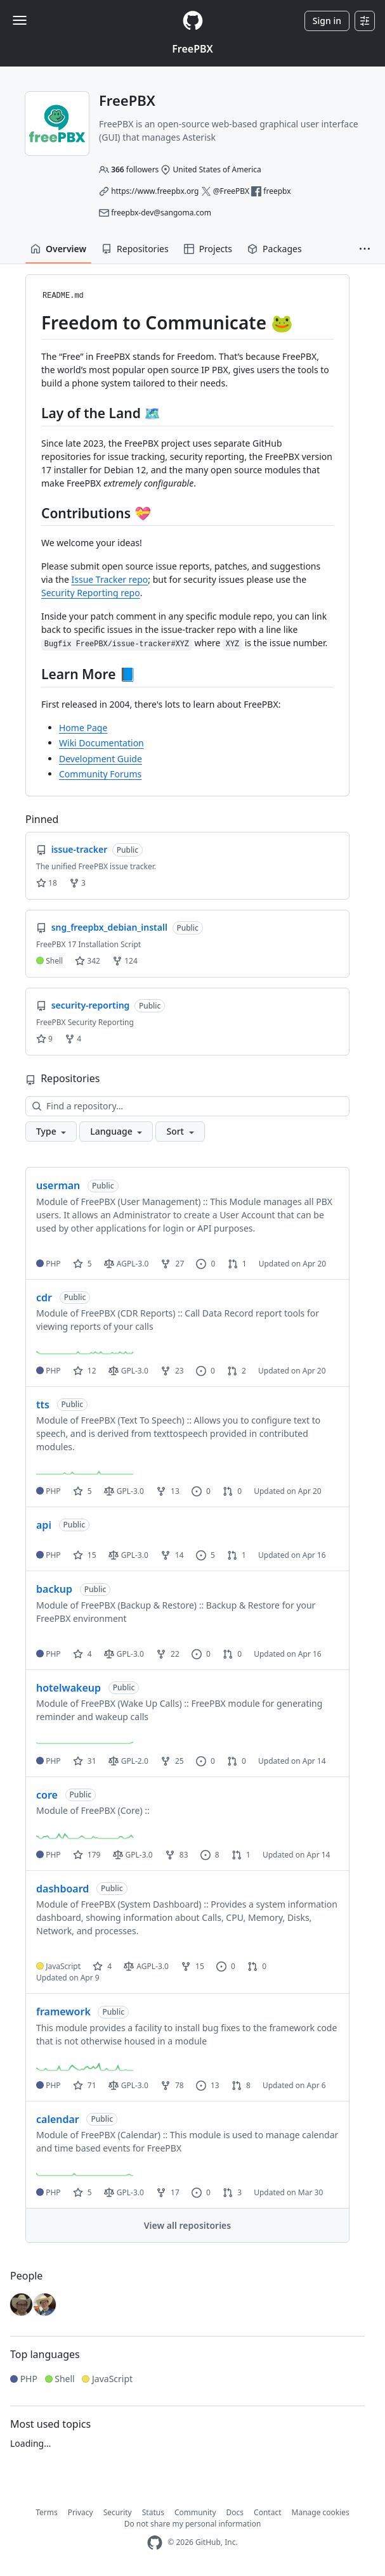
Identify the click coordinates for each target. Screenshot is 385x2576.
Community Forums (100, 774)
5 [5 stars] (82, 1263)
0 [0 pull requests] (232, 1491)
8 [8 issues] (209, 1854)
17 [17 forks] (167, 2192)
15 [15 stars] (84, 1555)
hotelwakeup (68, 1688)
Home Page (83, 728)
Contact (267, 2512)
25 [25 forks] (172, 1761)
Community (195, 2512)
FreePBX (192, 49)
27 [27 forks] (172, 1263)
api (43, 1525)
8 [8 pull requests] (241, 2085)
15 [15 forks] (192, 1966)
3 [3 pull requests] (232, 2192)
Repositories (135, 249)
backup (54, 1589)
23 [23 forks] (172, 1370)
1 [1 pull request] (237, 1263)
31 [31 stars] (84, 1761)
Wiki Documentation (101, 743)
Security (117, 2512)
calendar (57, 2119)
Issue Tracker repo (109, 579)
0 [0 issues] (205, 1263)
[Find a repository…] (187, 1106)
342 (87, 960)
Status (153, 2512)
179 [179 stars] (87, 1854)
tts (42, 1405)
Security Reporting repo (90, 593)
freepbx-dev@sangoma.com (161, 212)
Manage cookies (320, 2512)
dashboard (62, 1889)
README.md (63, 295)
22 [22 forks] (167, 1653)
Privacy (80, 2512)
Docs (235, 2512)
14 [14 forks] (172, 1555)
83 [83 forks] (176, 1854)
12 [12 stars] (84, 1370)
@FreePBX (231, 191)
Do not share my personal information (192, 2523)
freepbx (276, 191)
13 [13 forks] (167, 1491)
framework (63, 2011)
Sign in (327, 21)
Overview (58, 249)
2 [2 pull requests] (236, 1370)
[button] (365, 249)
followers (135, 169)
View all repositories (187, 2225)
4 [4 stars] (82, 1653)
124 (125, 960)
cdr (44, 1297)
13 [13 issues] (207, 2085)
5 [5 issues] (205, 1555)
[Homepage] (193, 20)
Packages (274, 249)
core (47, 1795)
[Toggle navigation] (19, 20)
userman (58, 1185)
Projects (208, 249)
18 (46, 882)
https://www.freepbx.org (155, 191)
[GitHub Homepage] (154, 2543)
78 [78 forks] (172, 2085)
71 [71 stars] (84, 2085)
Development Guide (100, 759)
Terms (47, 2512)
